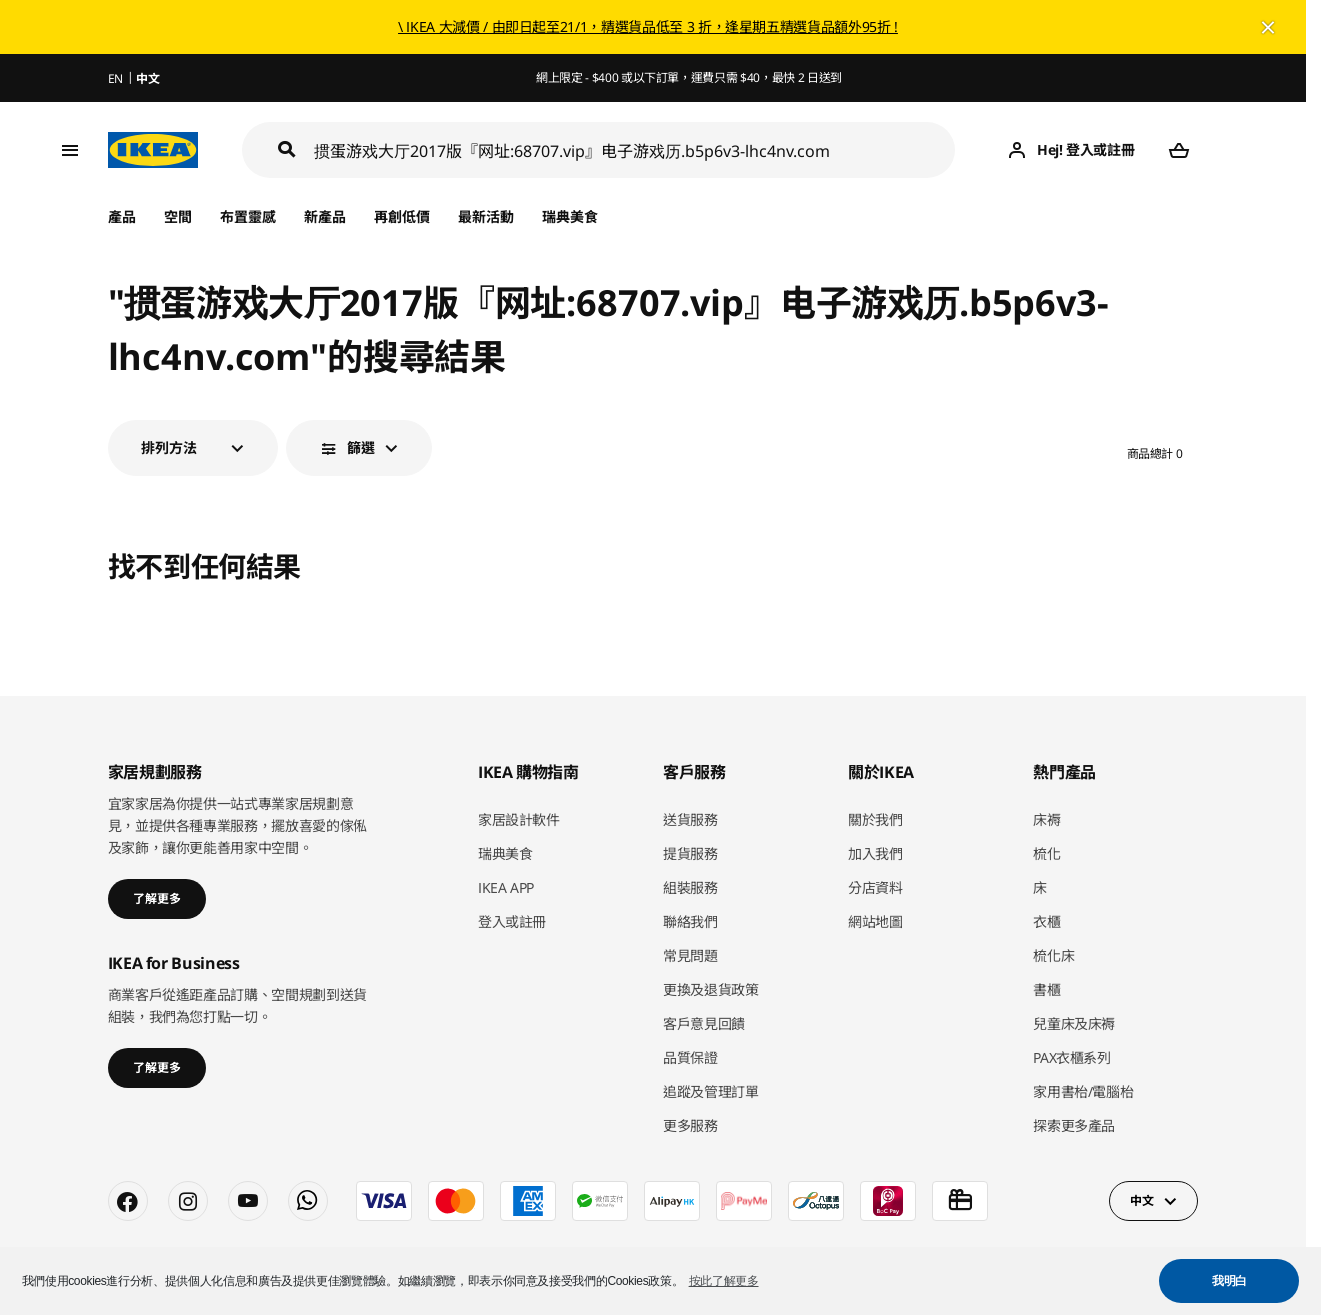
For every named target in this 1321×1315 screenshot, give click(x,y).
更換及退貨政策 (711, 989)
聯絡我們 (690, 921)
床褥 (1046, 819)
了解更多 (157, 898)
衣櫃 (1046, 921)
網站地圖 (875, 921)
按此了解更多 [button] (724, 1281)
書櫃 (1046, 989)
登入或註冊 (512, 921)
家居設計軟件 (519, 819)
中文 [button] (1141, 1200)
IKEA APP (506, 887)
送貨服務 (690, 819)
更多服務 (690, 1125)
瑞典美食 (570, 216)
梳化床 (1053, 955)
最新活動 (486, 216)
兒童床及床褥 (1074, 1023)
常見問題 (690, 955)
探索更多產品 (1074, 1125)
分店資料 (875, 887)
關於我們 (875, 819)
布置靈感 (248, 216)
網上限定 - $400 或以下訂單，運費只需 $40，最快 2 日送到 (689, 77)
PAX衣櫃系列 (1072, 1057)
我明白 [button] (1229, 1281)
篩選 (361, 447)
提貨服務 (690, 853)
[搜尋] (635, 150)
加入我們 (875, 853)
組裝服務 (690, 887)
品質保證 (690, 1057)
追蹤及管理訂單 (711, 1091)
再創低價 (402, 216)
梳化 (1046, 853)
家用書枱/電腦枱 (1083, 1091)
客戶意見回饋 (704, 1023)
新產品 (325, 216)
